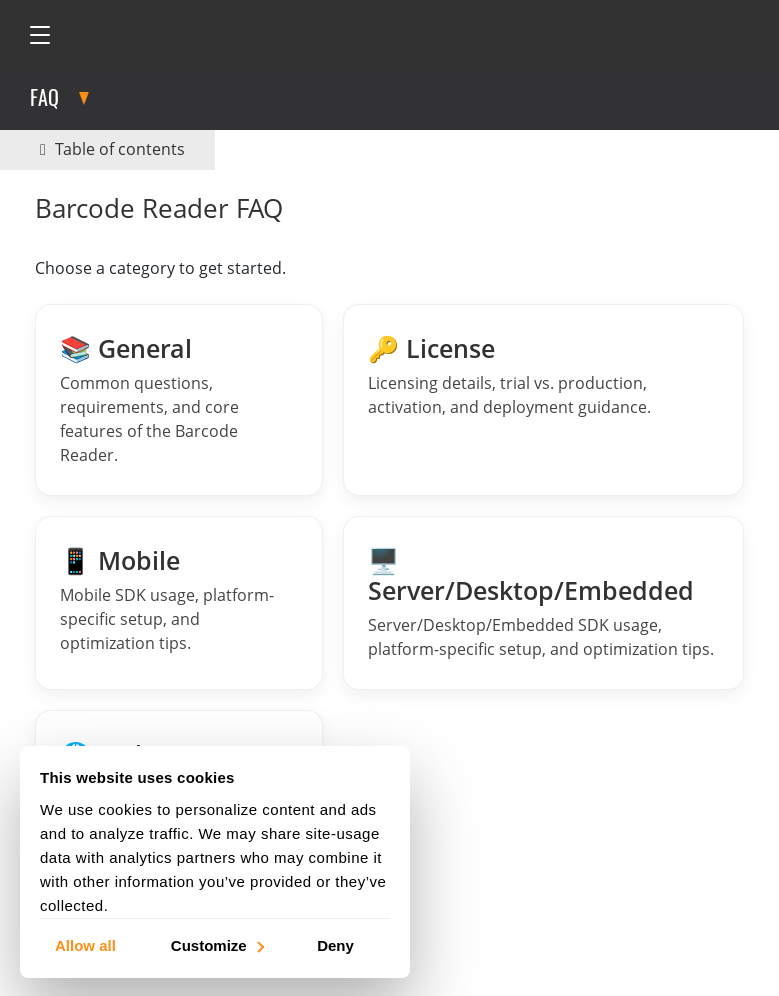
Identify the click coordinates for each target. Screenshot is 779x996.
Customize (216, 944)
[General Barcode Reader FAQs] (179, 400)
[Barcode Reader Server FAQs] (543, 603)
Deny (335, 944)
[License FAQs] (543, 400)
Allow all (85, 944)
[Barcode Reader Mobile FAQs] (179, 603)
